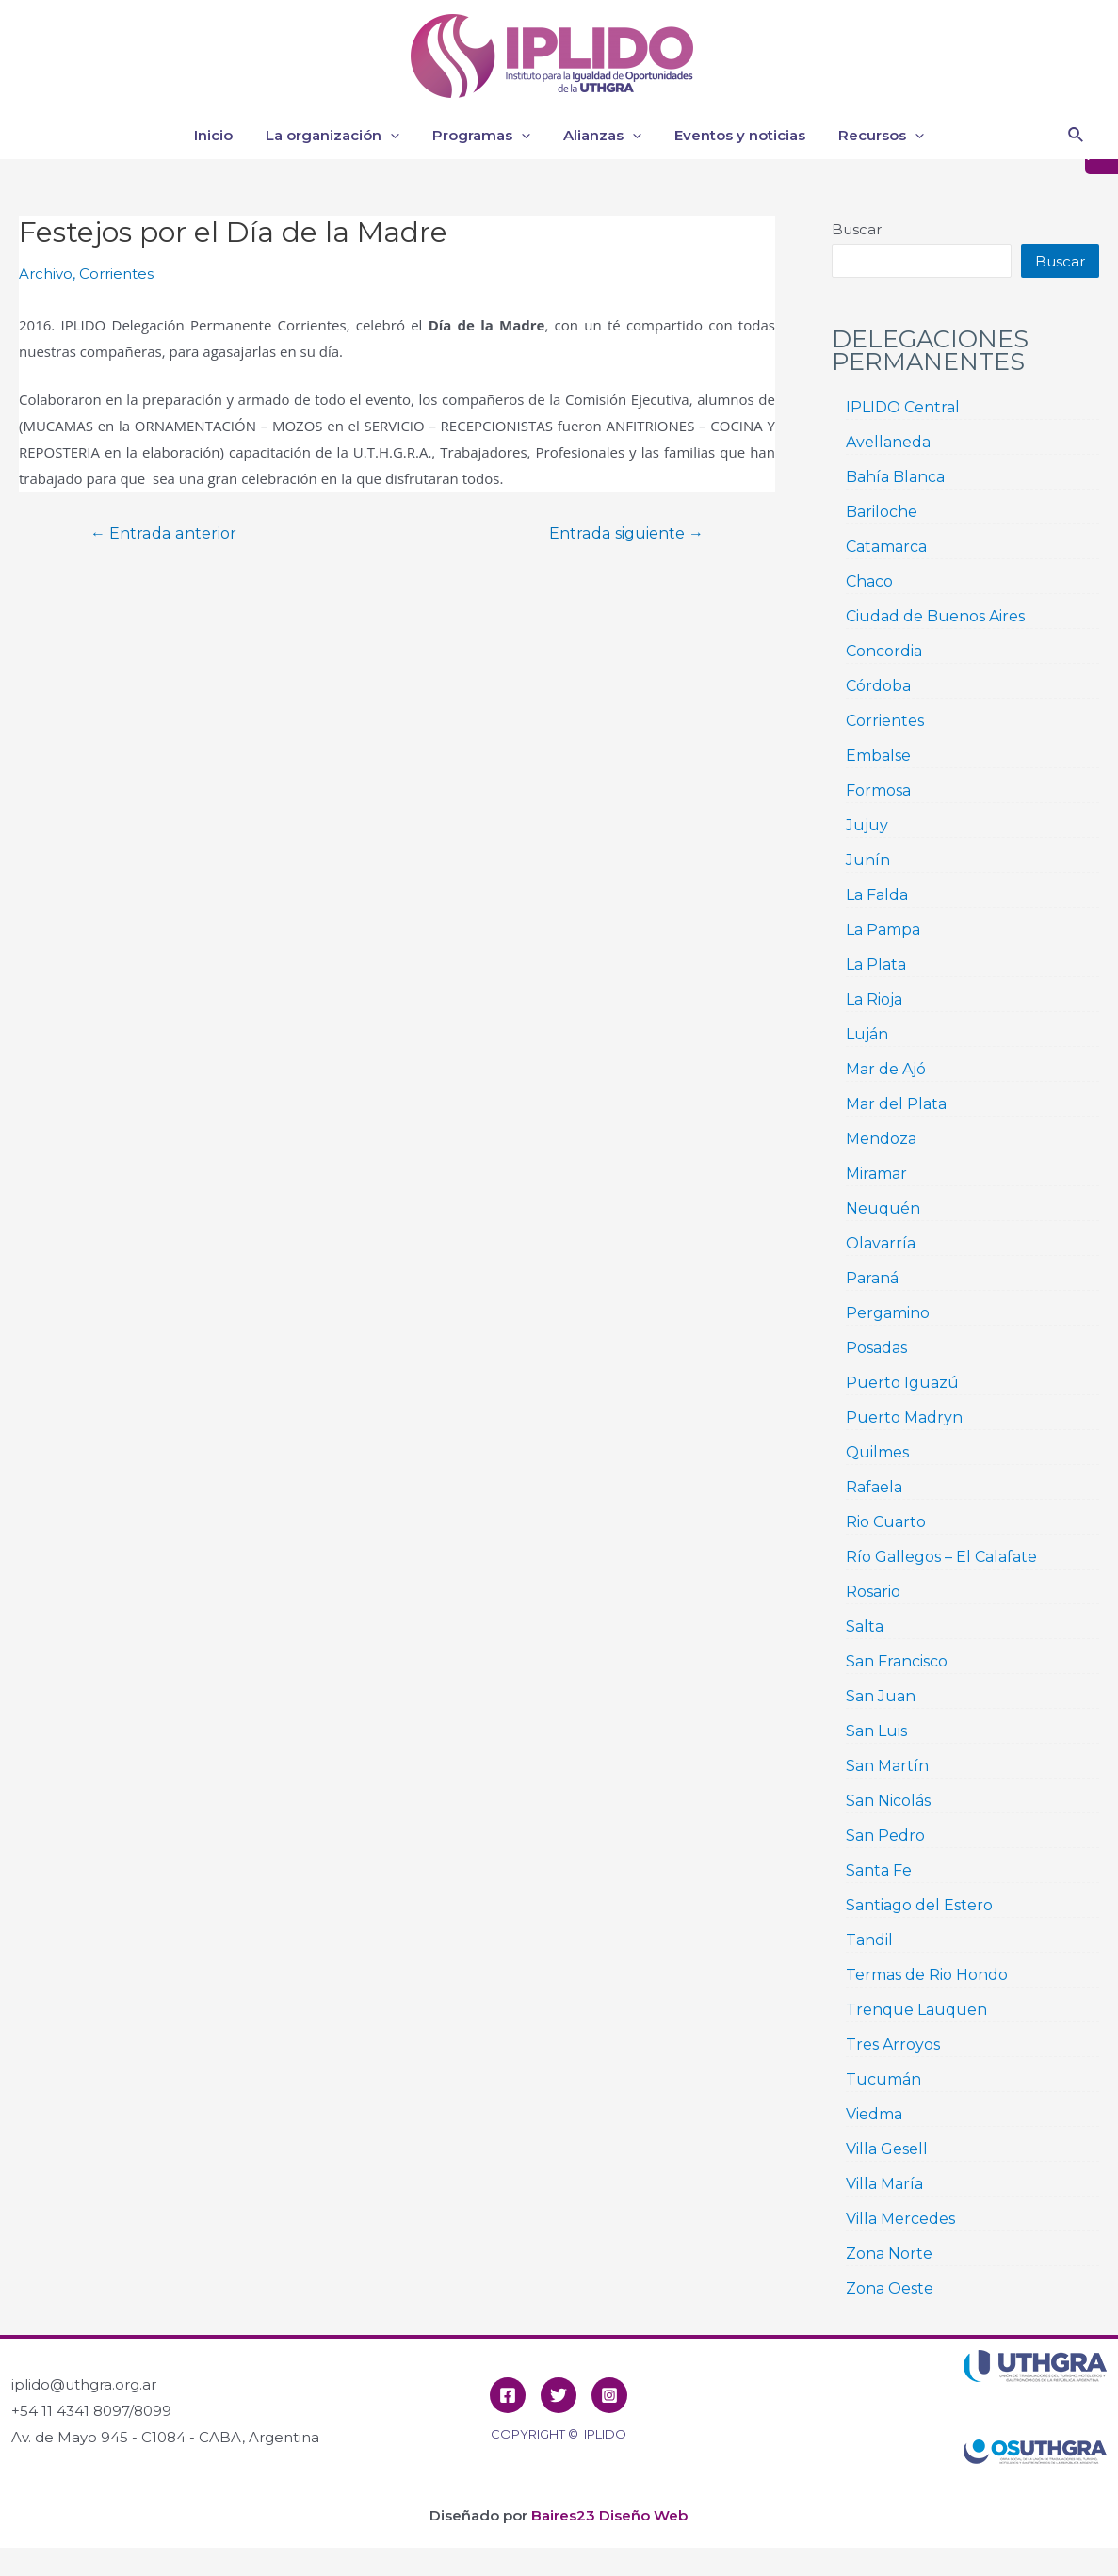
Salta (864, 1626)
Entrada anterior (163, 533)
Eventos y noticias (733, 135)
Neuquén (883, 1208)
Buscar (857, 229)
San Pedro (885, 1835)
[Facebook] (508, 2395)
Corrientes (116, 273)
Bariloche (881, 512)
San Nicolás (888, 1801)
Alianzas (600, 135)
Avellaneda (888, 442)
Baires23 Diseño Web (609, 2515)
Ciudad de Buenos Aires (935, 616)
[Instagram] (609, 2395)
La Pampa (883, 930)
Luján (867, 1034)
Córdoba (878, 686)
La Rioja (874, 999)
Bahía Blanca (895, 477)
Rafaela (874, 1487)
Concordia (884, 651)
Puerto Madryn (904, 1417)
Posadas (876, 1348)
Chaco (869, 581)
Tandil (869, 1940)
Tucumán (883, 2079)
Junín (868, 860)
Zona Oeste (889, 2288)
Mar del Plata (896, 1104)
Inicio (225, 135)
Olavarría (880, 1243)
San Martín (887, 1766)
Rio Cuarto (886, 1522)
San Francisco (897, 1661)
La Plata (876, 965)
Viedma (874, 2114)
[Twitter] (558, 2395)
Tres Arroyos (893, 2044)
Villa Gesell (887, 2149)
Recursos (870, 135)
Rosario (873, 1592)
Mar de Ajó (886, 1069)
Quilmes (877, 1452)
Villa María (884, 2184)
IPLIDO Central (903, 407)
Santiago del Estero (919, 1905)
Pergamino (888, 1313)
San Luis (876, 1731)
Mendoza (881, 1139)
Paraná (872, 1278)
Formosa (878, 790)
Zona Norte (889, 2253)
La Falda (877, 895)
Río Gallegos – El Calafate (941, 1557)
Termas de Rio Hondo (927, 1975)
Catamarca (886, 546)
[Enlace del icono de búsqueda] (1076, 135)
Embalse (878, 756)
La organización (340, 135)
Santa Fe (879, 1870)
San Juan (880, 1696)
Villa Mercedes (900, 2219)
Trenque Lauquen (916, 2010)
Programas (484, 135)
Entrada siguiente (626, 533)
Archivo (46, 273)
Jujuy (867, 825)
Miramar (876, 1174)
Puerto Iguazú (902, 1383)
